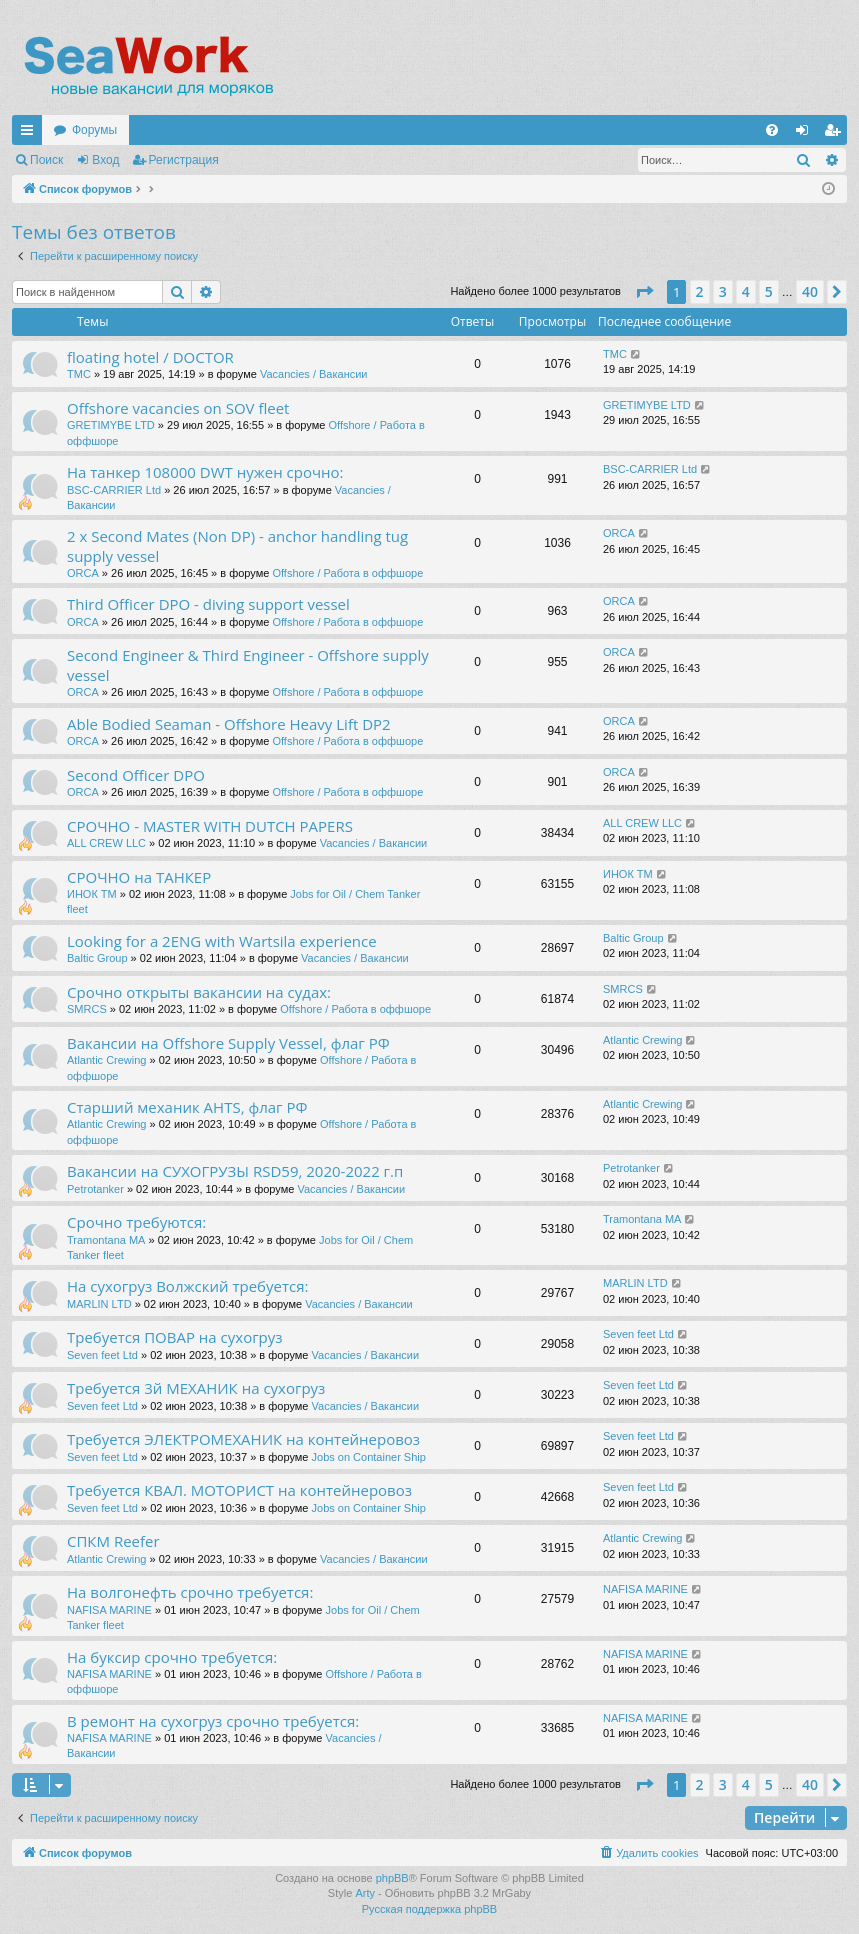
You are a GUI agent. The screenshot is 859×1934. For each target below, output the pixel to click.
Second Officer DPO (136, 775)
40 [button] (810, 291)
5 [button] (769, 291)
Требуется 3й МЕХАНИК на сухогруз (196, 1388)
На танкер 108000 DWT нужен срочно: (205, 472)
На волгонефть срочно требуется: (190, 1592)
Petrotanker (95, 1189)
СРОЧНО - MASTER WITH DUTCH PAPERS (210, 826)
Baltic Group (97, 958)
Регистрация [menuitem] (836, 134)
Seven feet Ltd (102, 1355)
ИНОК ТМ (92, 894)
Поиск (46, 160)
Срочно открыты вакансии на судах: (199, 992)
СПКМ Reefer (113, 1541)
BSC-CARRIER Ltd (114, 490)
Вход (105, 160)
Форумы (94, 130)
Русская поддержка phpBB (429, 1909)
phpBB (392, 1878)
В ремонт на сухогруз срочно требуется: (213, 1721)
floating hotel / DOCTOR (150, 357)
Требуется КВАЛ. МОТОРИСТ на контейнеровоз (239, 1490)
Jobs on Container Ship (369, 1457)
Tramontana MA (106, 1240)
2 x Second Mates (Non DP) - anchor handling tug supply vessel (237, 545)
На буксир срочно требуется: (172, 1657)
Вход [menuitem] (806, 134)
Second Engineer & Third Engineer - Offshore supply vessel (248, 664)
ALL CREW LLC (106, 843)
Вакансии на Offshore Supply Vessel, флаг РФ (228, 1043)
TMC (79, 374)
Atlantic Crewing (106, 1060)
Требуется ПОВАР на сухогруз (175, 1337)
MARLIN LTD (99, 1304)
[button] (644, 292)
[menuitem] (772, 130)
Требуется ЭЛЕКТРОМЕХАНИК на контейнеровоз (243, 1439)
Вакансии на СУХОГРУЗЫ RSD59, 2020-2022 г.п (235, 1171)
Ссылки (31, 134)
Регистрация (184, 160)
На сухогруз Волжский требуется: (187, 1286)
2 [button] (700, 291)
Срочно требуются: (136, 1222)
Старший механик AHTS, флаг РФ (187, 1107)
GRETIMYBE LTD (111, 425)
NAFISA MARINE (109, 1610)
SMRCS (87, 1009)
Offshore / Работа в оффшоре (347, 573)
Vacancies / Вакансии (314, 374)
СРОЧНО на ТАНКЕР (139, 877)
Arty (365, 1893)
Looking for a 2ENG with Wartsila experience (222, 941)
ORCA (83, 573)
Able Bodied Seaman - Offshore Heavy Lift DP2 (229, 724)
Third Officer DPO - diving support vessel (208, 604)
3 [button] (723, 291)
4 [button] (746, 291)
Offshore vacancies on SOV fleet (178, 408)
